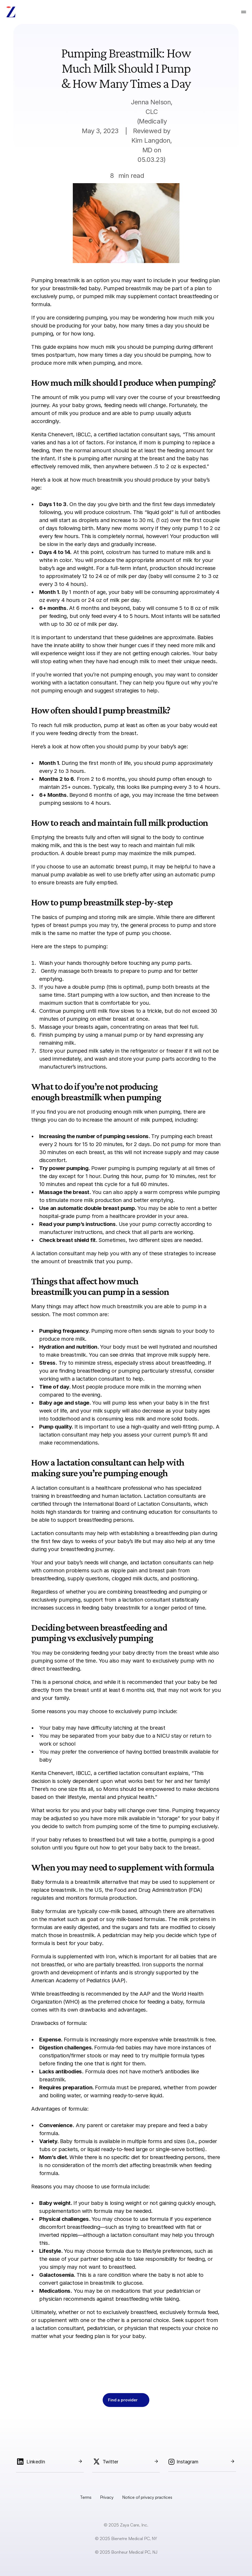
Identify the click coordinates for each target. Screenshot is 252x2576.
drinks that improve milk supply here (163, 1355)
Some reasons (48, 1711)
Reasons (41, 2186)
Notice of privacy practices (147, 2497)
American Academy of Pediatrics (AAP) (78, 1980)
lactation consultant (92, 682)
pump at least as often (131, 725)
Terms (85, 2497)
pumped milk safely (90, 1051)
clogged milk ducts (134, 1578)
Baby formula (47, 1882)
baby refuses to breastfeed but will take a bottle (107, 1839)
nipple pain (124, 1570)
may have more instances (174, 2047)
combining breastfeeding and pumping (154, 1592)
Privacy (107, 2497)
